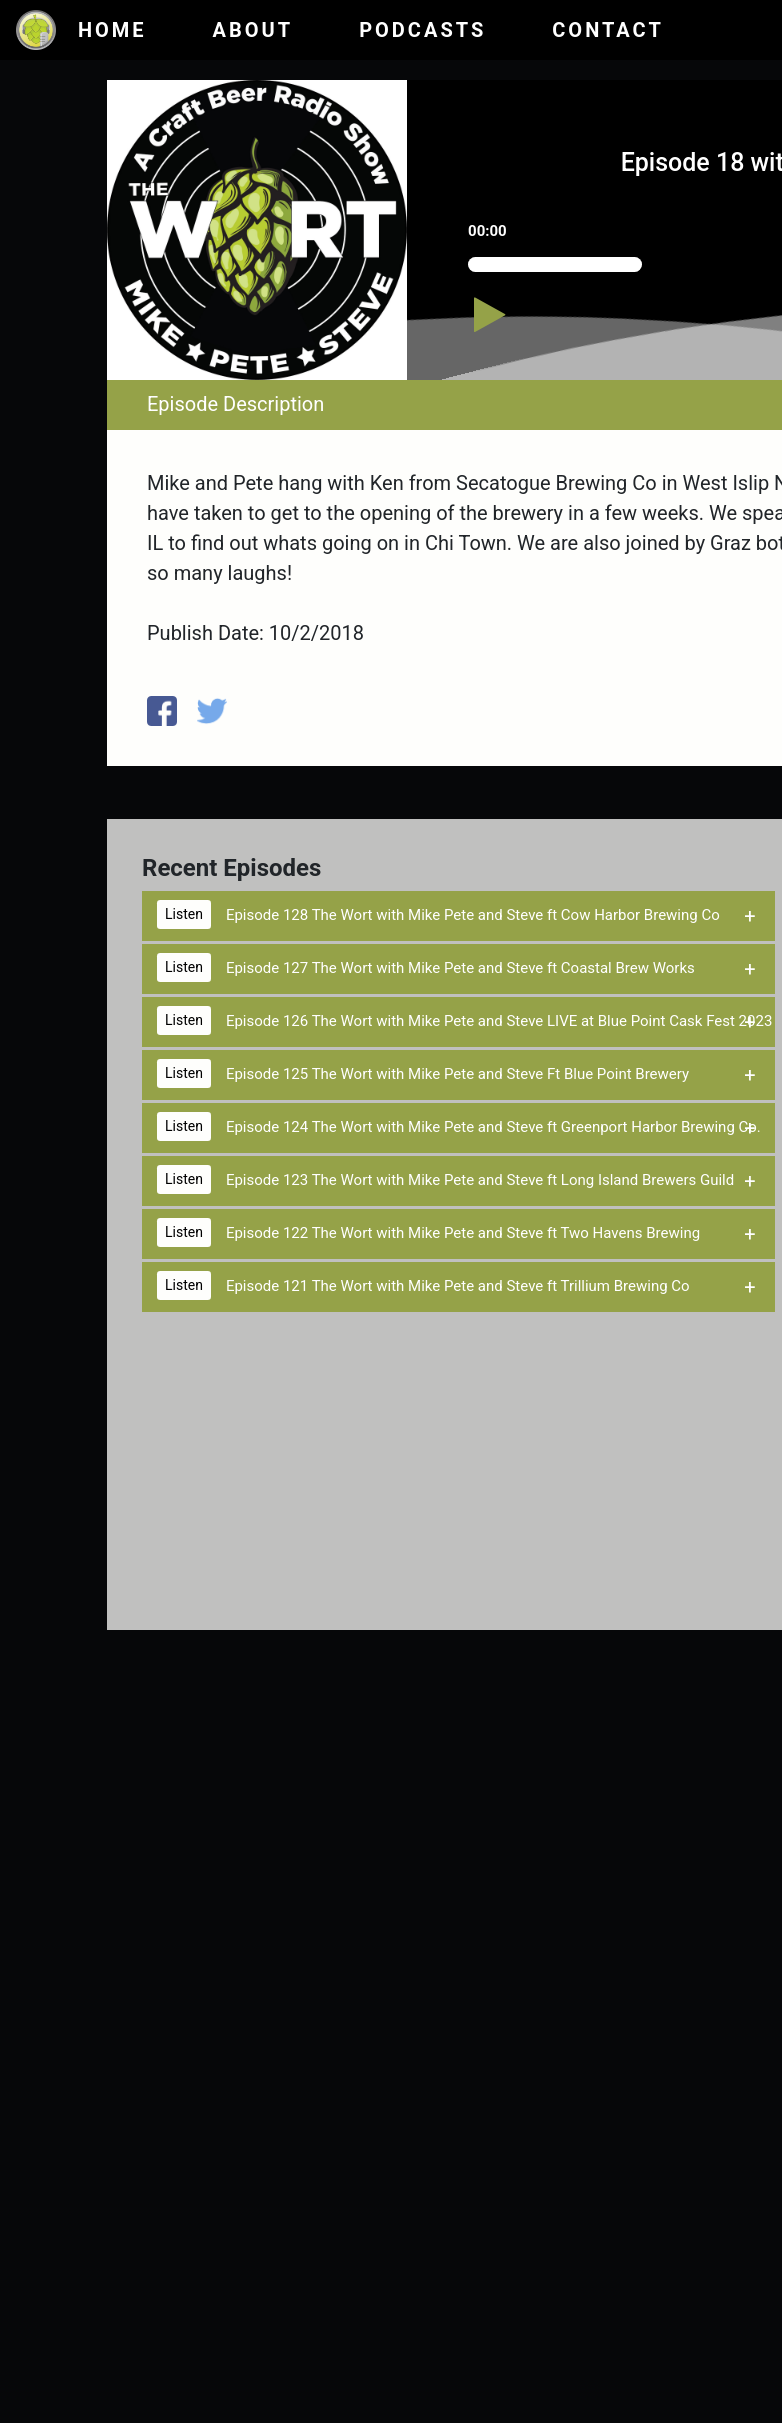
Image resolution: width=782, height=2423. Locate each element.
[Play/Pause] (511, 324)
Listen (184, 914)
